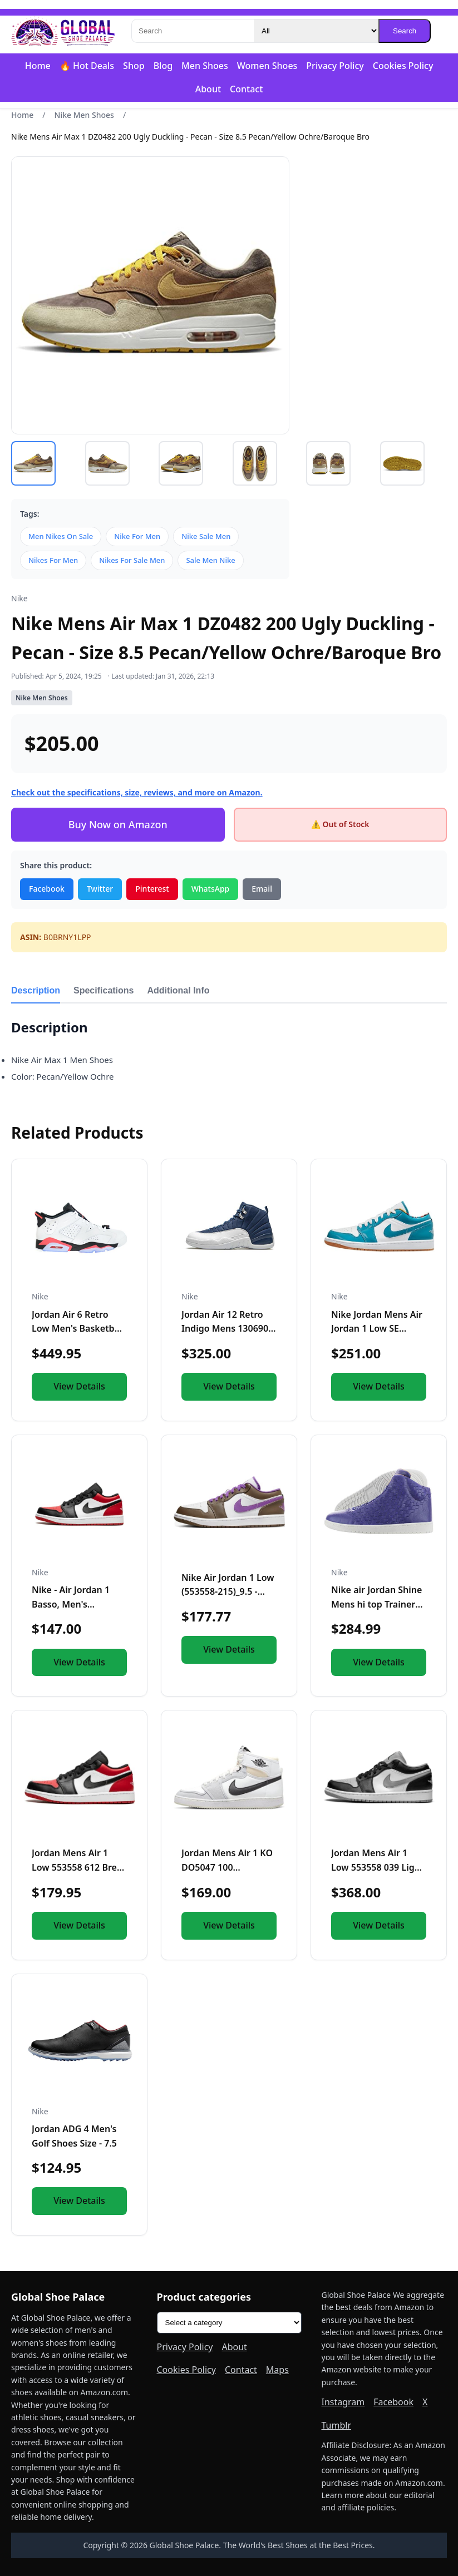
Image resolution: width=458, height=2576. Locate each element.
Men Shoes (204, 66)
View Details (79, 1386)
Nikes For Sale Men (132, 560)
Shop (134, 66)
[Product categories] (229, 2322)
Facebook (47, 888)
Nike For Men (137, 536)
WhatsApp (210, 888)
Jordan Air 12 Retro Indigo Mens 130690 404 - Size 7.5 (224, 1328)
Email (262, 888)
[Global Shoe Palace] (63, 31)
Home (38, 66)
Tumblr (337, 2425)
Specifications (103, 990)
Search (404, 31)
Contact (246, 89)
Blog (163, 66)
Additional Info (178, 990)
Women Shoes (267, 66)
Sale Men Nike (210, 560)
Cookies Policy (403, 66)
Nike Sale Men (205, 536)
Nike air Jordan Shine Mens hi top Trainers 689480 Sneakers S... (376, 1604)
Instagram (343, 2402)
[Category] (316, 31)
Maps (277, 2370)
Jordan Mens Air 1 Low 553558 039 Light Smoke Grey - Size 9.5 (377, 1867)
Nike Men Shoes (84, 115)
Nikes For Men (53, 560)
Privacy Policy (334, 66)
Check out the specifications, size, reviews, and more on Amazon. (137, 792)
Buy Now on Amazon (118, 824)
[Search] (192, 31)
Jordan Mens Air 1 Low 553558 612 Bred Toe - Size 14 (77, 1867)
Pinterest (152, 888)
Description (35, 990)
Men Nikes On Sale (60, 536)
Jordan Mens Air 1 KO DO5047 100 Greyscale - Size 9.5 (227, 1867)
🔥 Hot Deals (87, 66)
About (208, 89)
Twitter (100, 888)
